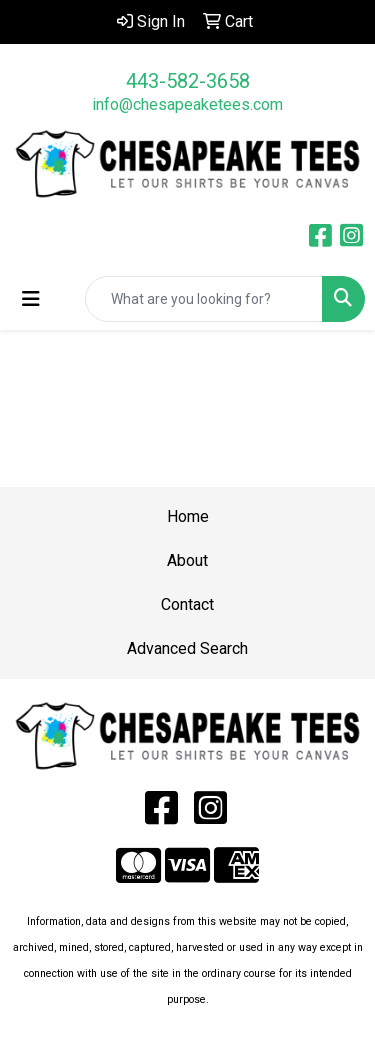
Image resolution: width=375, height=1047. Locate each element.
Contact (187, 604)
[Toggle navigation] (31, 299)
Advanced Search (187, 648)
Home (188, 516)
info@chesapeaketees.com (187, 104)
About (187, 560)
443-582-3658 (188, 81)
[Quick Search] (204, 299)
